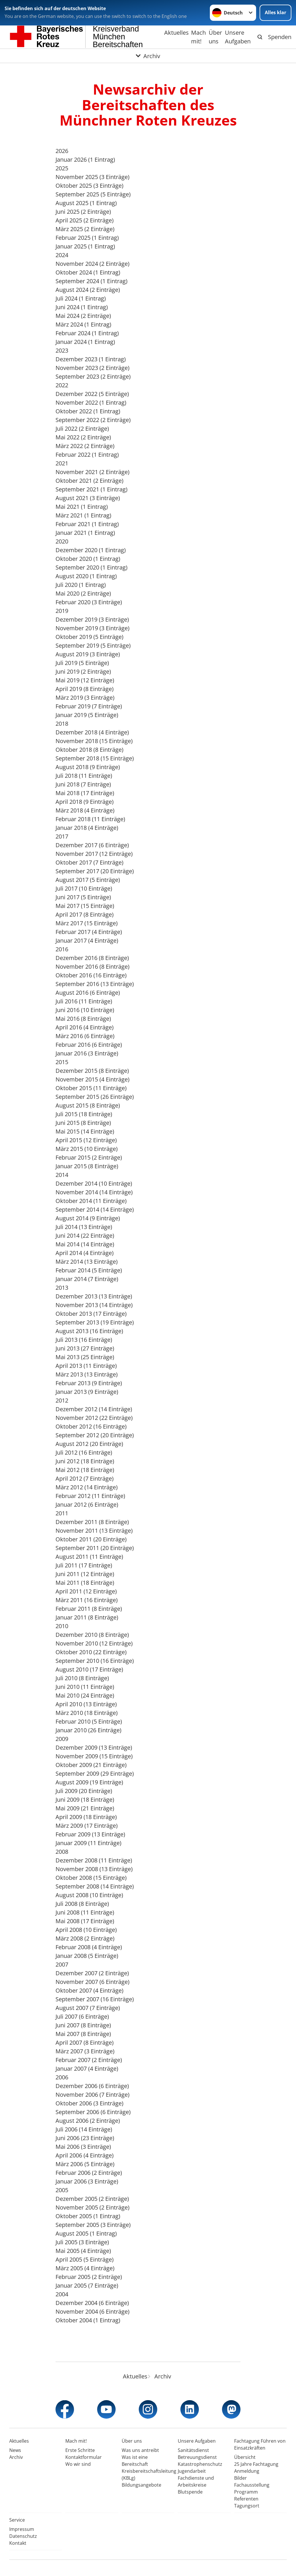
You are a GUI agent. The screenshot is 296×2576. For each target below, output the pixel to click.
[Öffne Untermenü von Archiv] (148, 56)
